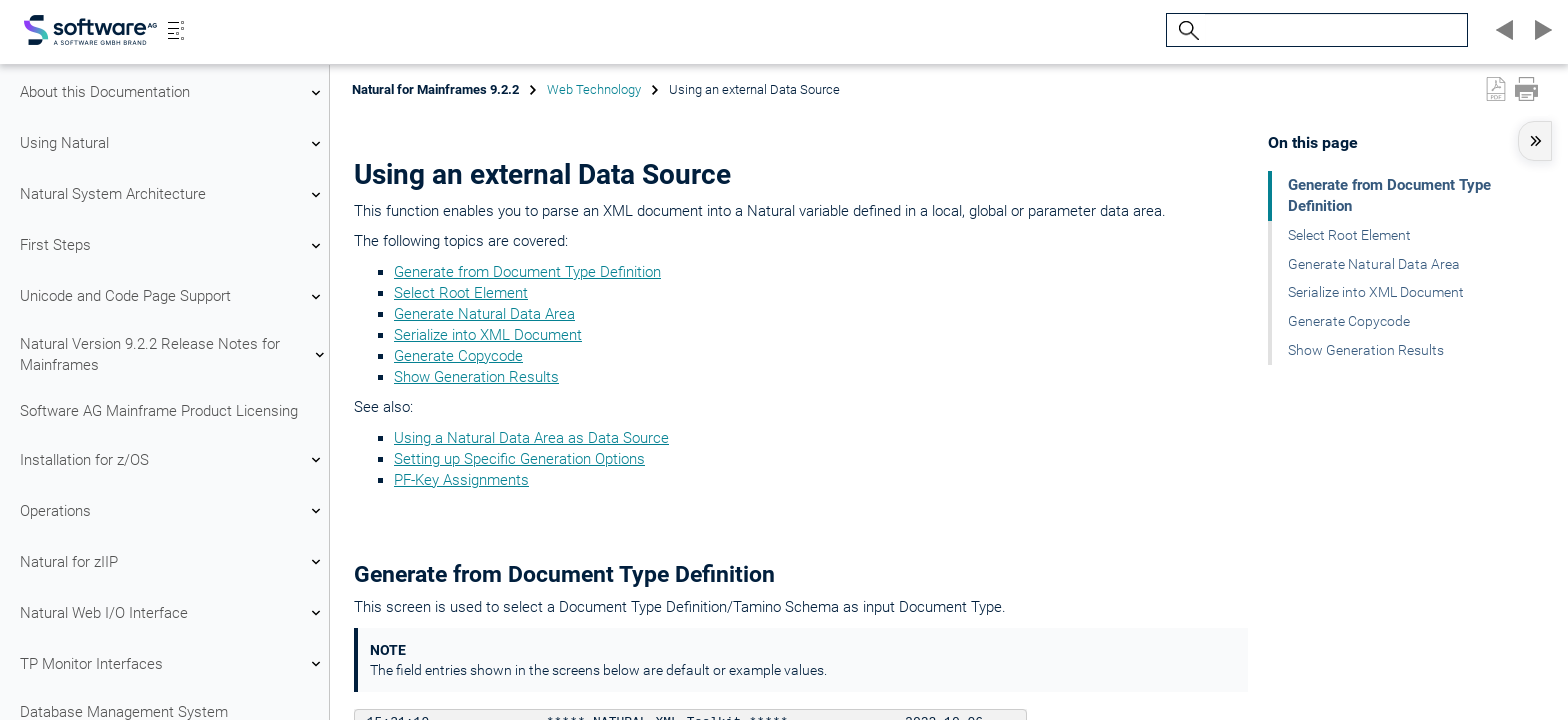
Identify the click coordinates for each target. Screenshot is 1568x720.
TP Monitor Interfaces (173, 664)
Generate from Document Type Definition (527, 272)
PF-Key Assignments (461, 480)
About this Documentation (173, 93)
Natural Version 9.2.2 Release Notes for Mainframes (173, 354)
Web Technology (594, 89)
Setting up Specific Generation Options (519, 459)
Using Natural (173, 144)
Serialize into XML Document (488, 335)
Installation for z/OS (173, 460)
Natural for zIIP (173, 562)
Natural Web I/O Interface (173, 613)
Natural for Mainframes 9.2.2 (435, 89)
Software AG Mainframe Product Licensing (159, 411)
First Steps (173, 246)
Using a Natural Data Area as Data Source (531, 438)
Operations (173, 511)
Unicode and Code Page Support (173, 297)
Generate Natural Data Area (484, 314)
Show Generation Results (476, 377)
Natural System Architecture (173, 195)
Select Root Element (461, 293)
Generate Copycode (458, 356)
